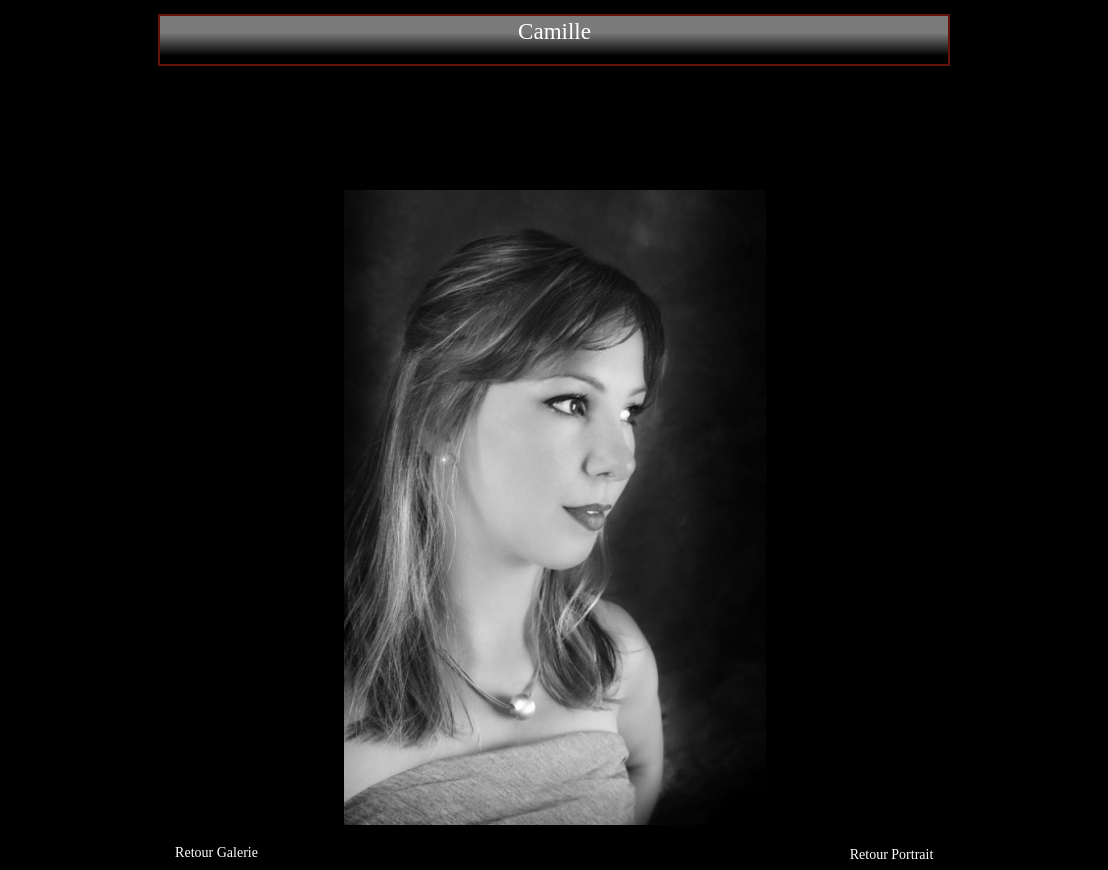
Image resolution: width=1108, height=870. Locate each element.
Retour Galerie (216, 852)
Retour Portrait (892, 854)
